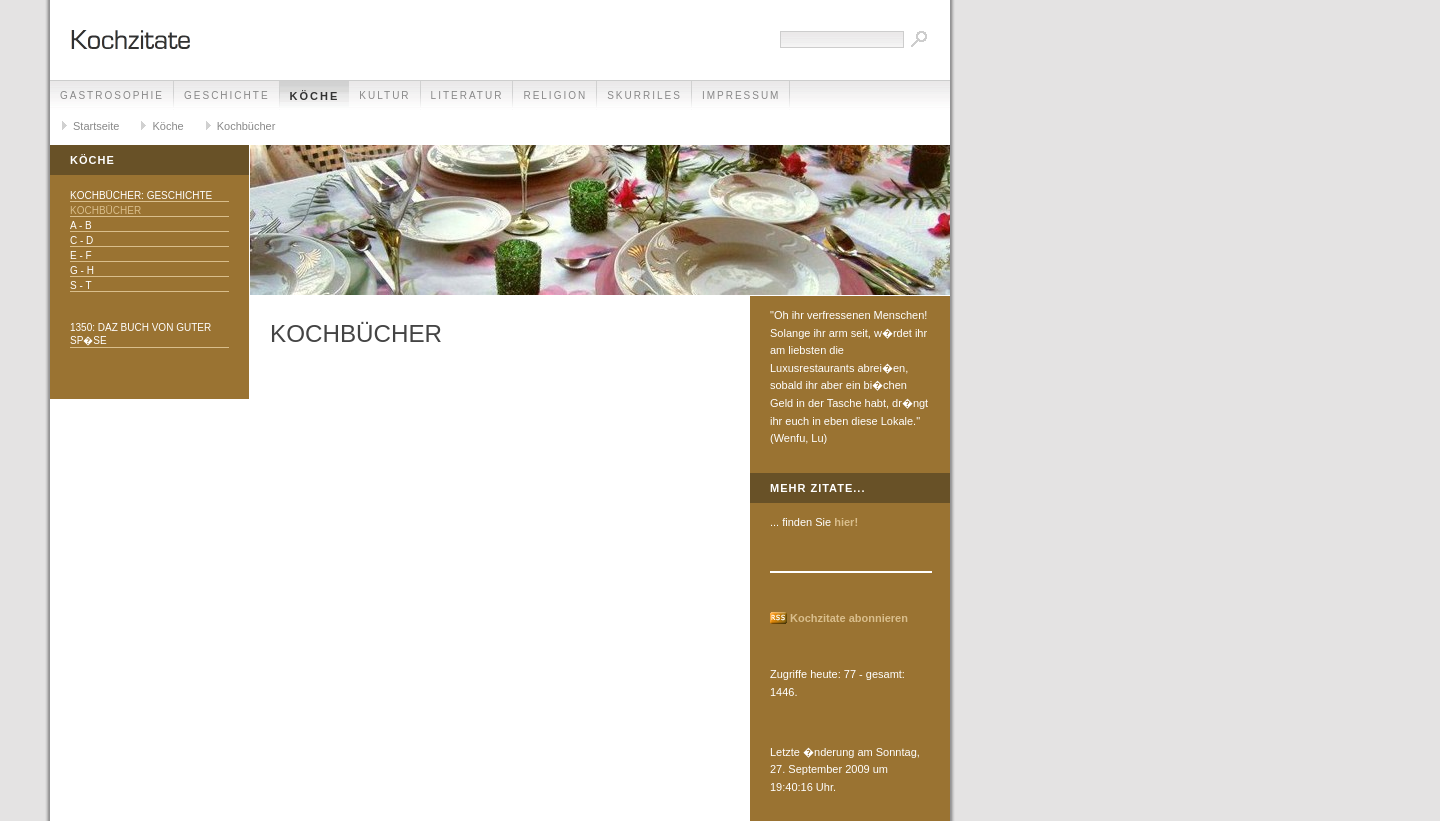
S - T (80, 285)
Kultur (384, 95)
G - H (82, 270)
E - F (81, 255)
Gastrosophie (112, 95)
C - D (81, 240)
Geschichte (227, 95)
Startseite (96, 126)
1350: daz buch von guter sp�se (140, 334)
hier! (846, 522)
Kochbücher (246, 126)
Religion (555, 95)
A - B (81, 225)
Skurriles (644, 95)
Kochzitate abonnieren (849, 618)
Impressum (741, 95)
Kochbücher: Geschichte (141, 195)
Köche (315, 96)
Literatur (467, 95)
